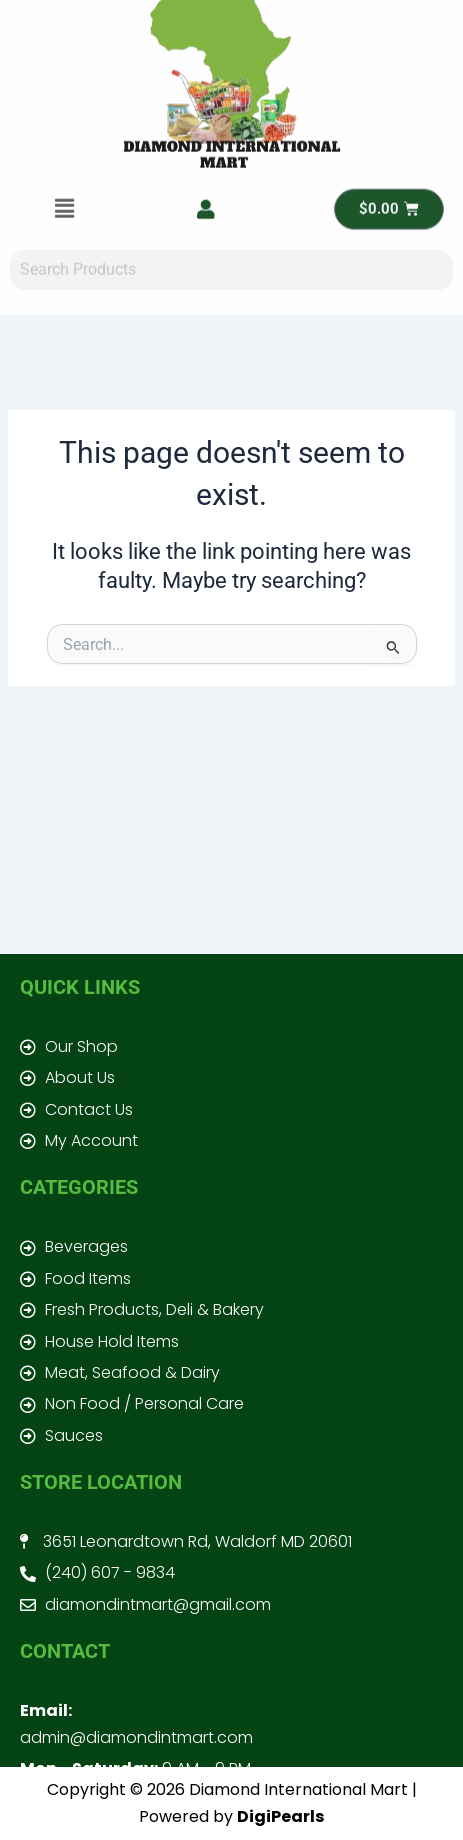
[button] (64, 113)
